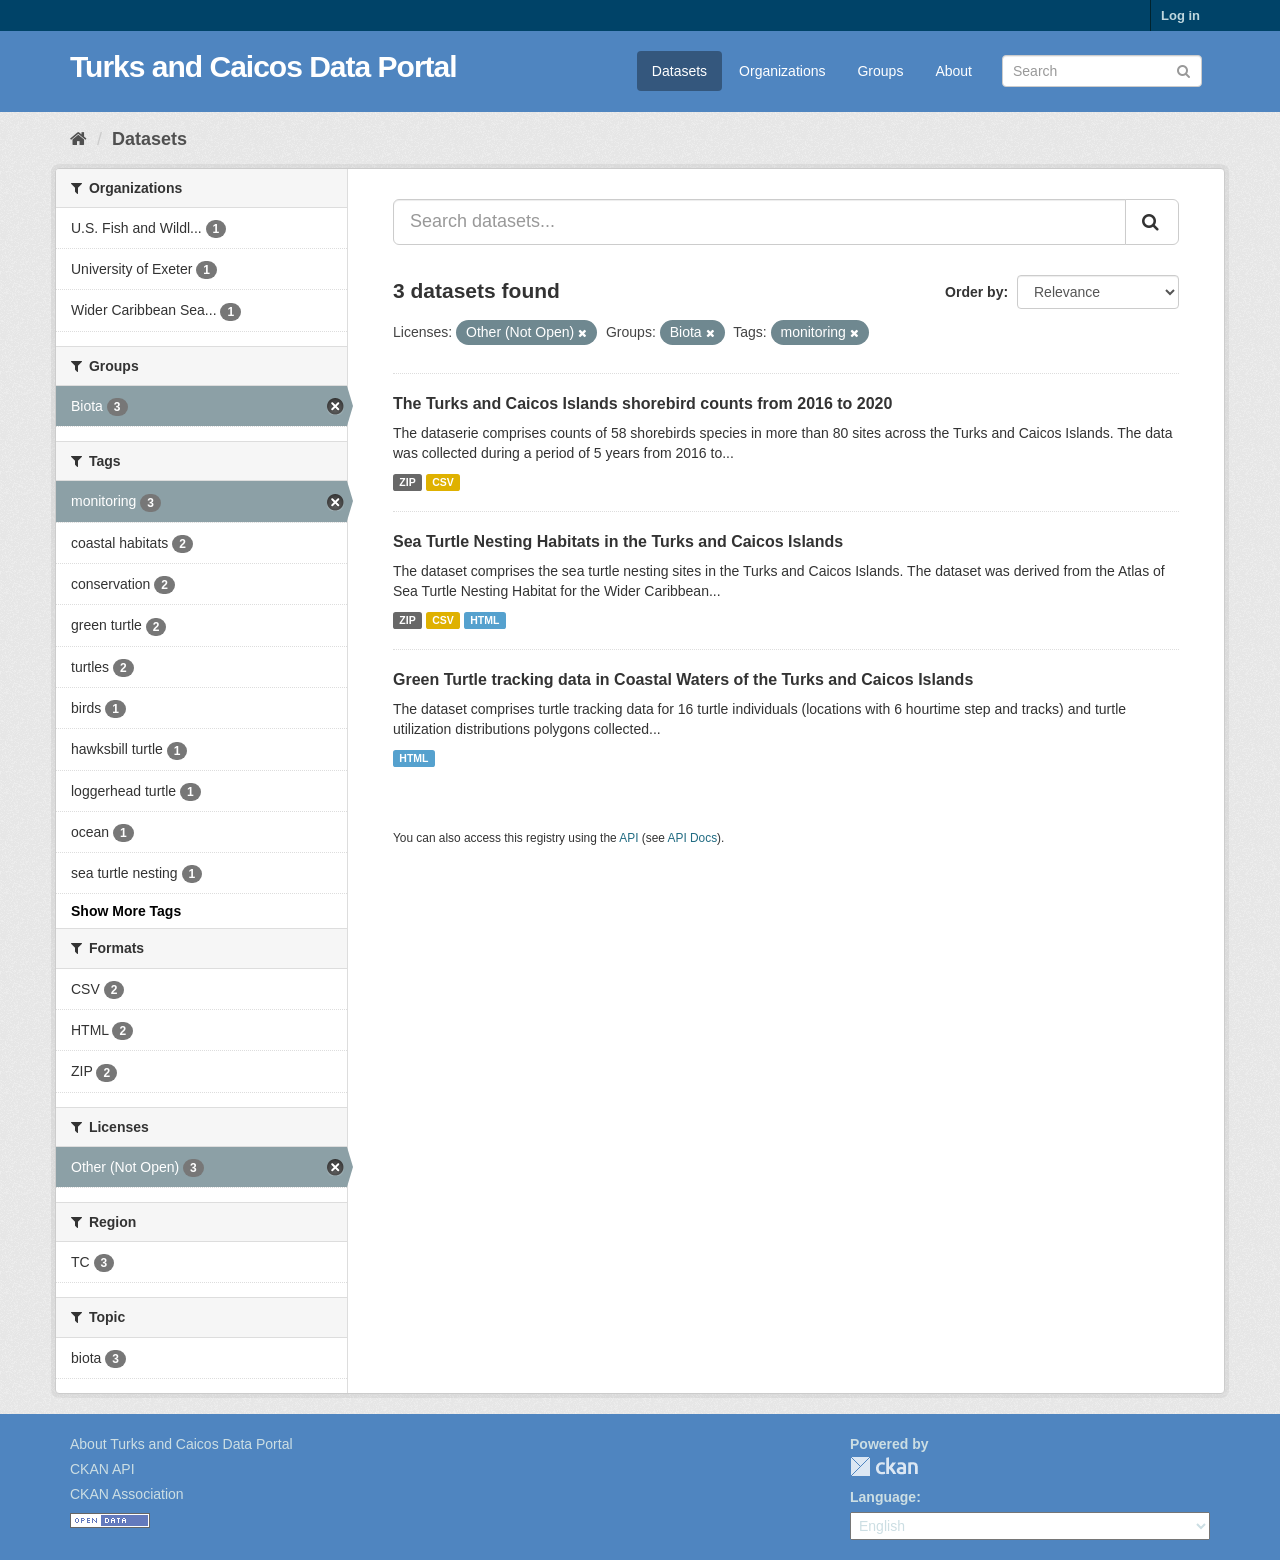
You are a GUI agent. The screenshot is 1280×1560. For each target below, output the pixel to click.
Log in (1180, 15)
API (628, 838)
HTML (484, 620)
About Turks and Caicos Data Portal (181, 1444)
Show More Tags (126, 911)
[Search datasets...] (759, 222)
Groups (880, 71)
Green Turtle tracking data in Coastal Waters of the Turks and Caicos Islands (683, 679)
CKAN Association (127, 1494)
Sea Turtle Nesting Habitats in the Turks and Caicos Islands (618, 541)
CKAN (884, 1466)
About (953, 71)
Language (883, 1497)
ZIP (407, 482)
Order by (974, 292)
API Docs (693, 838)
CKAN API (102, 1469)
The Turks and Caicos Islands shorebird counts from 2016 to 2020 (642, 403)
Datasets (679, 71)
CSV (443, 482)
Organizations (782, 71)
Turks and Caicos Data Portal (263, 66)
